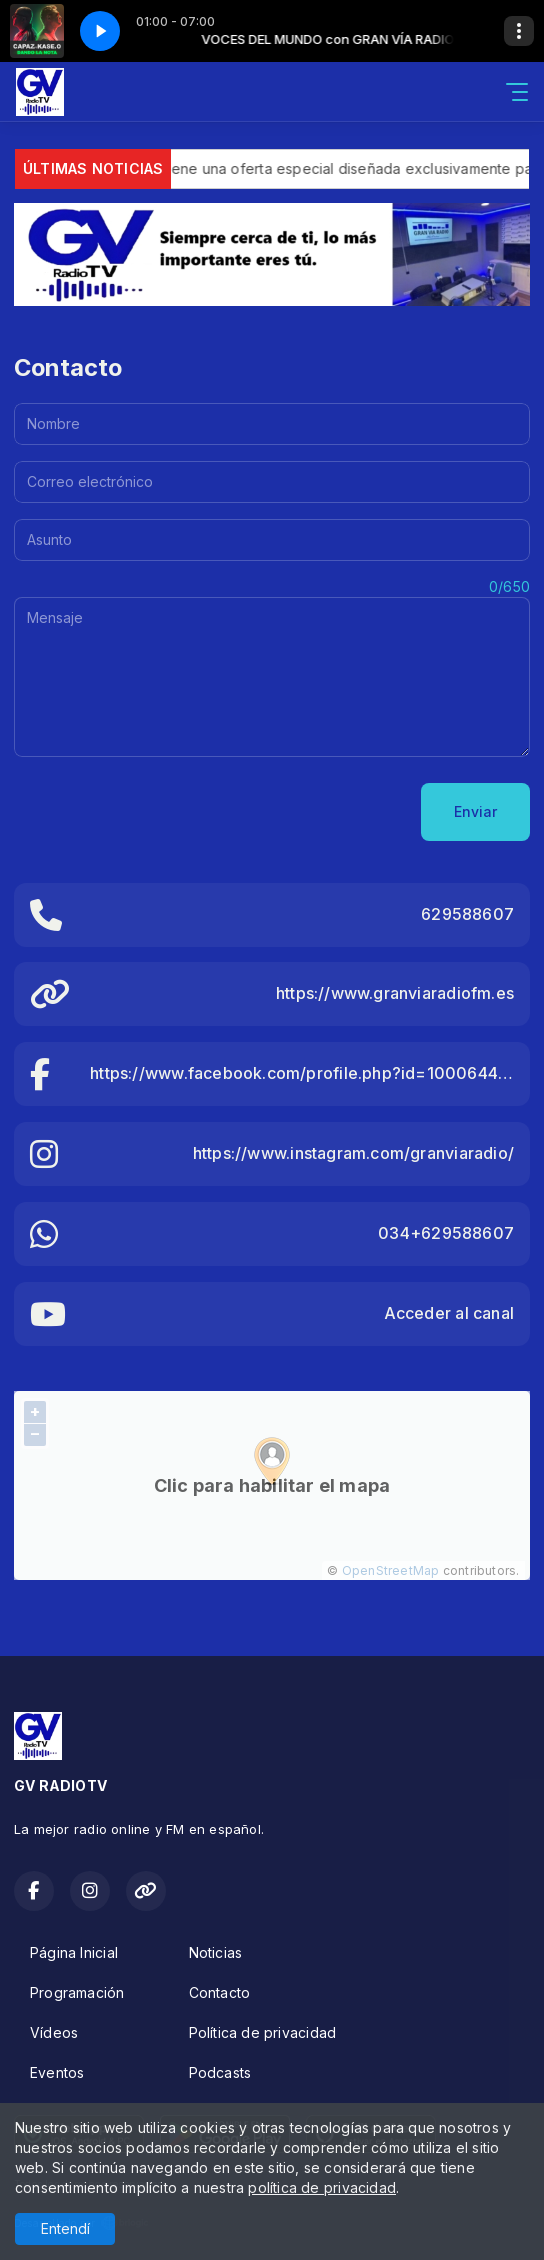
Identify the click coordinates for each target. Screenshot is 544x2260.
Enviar (475, 811)
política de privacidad (322, 2187)
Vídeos (54, 2032)
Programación (77, 1992)
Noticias (216, 1952)
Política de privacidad (263, 2032)
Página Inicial (74, 1952)
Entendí (65, 2228)
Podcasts (220, 2072)
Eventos (57, 2072)
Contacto (220, 1992)
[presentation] (166, 812)
